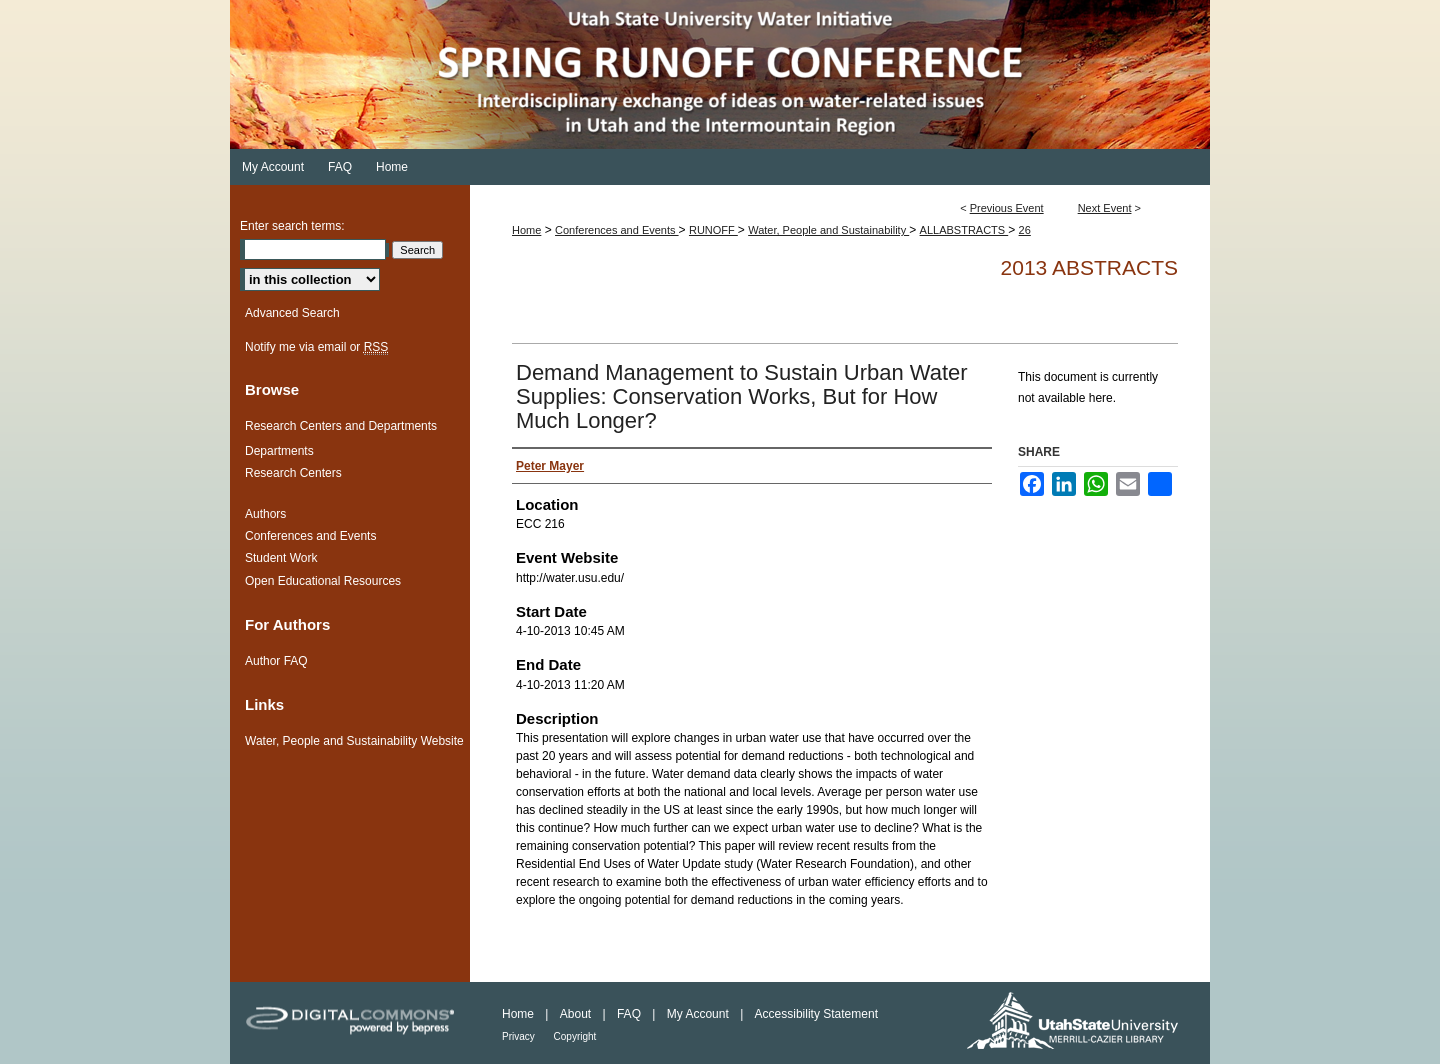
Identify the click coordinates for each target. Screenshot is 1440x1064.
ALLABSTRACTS (964, 230)
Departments (279, 451)
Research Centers (293, 473)
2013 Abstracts (1089, 267)
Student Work (281, 558)
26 (1025, 230)
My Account (699, 1014)
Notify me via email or (316, 347)
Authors (265, 514)
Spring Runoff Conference (720, 74)
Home (526, 230)
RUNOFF (713, 230)
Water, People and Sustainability (828, 230)
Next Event (1105, 208)
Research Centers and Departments (341, 426)
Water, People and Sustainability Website (354, 741)
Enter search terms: (292, 226)
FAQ (630, 1014)
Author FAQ (276, 661)
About (577, 1014)
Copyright (575, 1036)
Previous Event (1007, 208)
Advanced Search (292, 313)
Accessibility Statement (816, 1014)
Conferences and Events (617, 230)
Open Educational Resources (323, 581)
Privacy (520, 1036)
